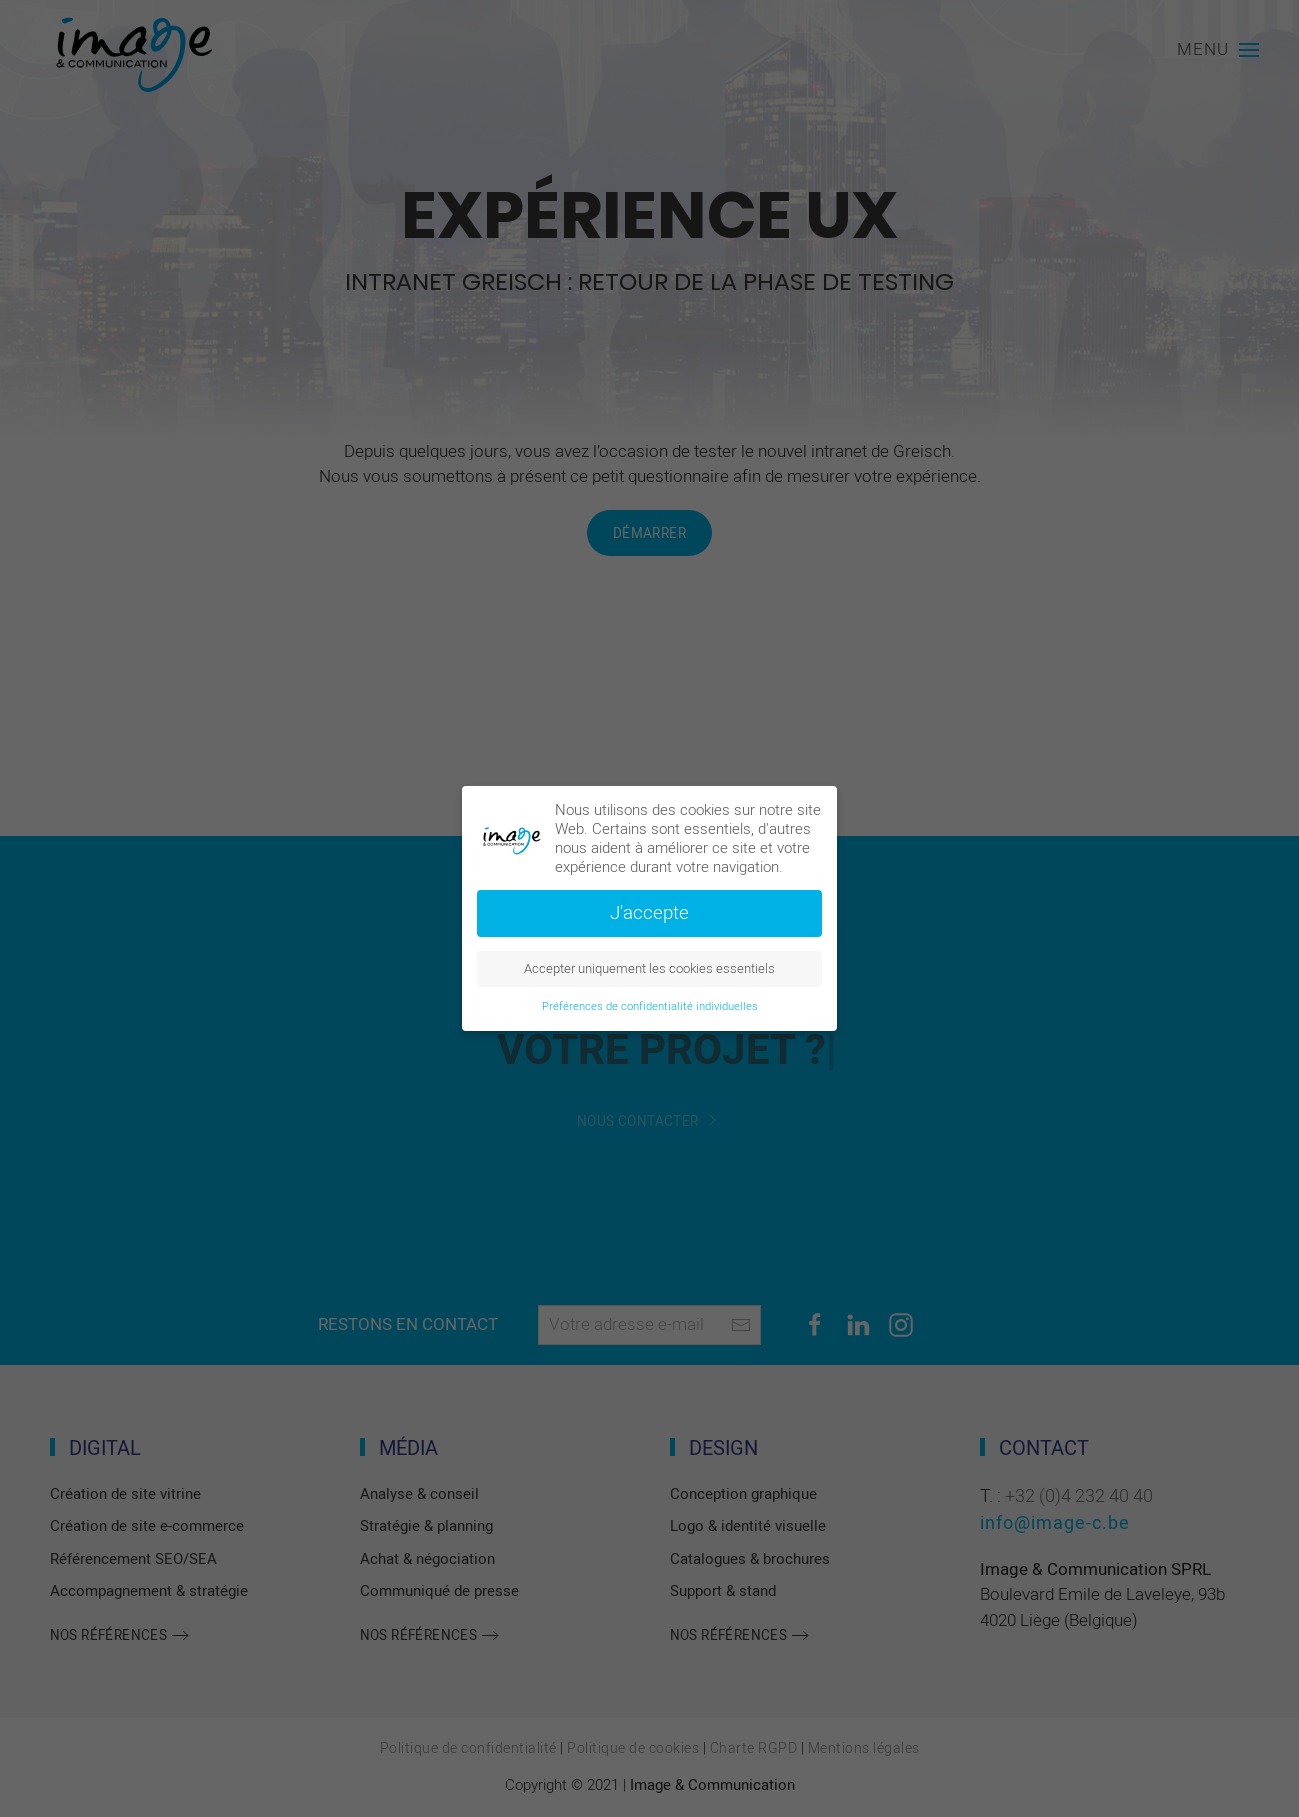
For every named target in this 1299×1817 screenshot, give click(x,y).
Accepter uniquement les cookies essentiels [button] (649, 969)
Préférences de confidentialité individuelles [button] (650, 1006)
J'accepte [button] (649, 913)
